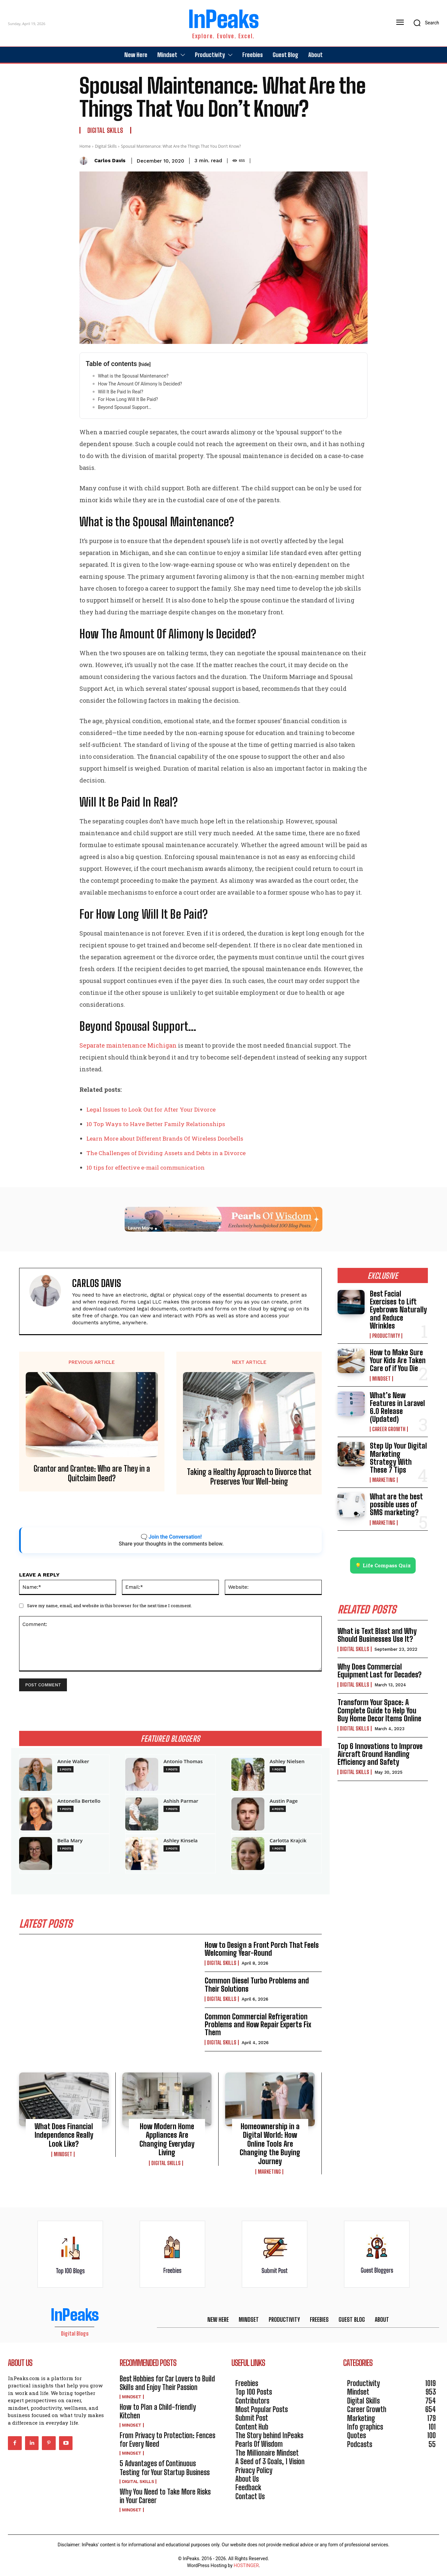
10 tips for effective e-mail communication (145, 1167)
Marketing (269, 2171)
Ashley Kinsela (181, 1840)
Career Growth (388, 1429)
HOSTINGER (246, 2565)
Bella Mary (70, 1840)
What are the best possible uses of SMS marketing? (396, 1504)
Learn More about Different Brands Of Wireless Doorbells (164, 1138)
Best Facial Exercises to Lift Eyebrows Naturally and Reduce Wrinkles (398, 1309)
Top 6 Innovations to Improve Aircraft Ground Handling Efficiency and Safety (380, 1754)
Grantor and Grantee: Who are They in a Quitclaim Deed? (92, 1473)
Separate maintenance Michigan (128, 1045)
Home (85, 146)
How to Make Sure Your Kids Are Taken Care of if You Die (398, 1360)
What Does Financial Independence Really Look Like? (64, 2135)
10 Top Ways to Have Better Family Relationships (155, 1124)
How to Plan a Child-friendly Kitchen (158, 2411)
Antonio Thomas (183, 1761)
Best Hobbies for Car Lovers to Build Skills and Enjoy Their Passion (167, 2383)
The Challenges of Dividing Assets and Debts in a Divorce (166, 1153)
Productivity (386, 1335)
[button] (424, 23)
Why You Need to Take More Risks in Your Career (165, 2496)
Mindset (63, 2154)
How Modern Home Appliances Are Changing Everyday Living (166, 2139)
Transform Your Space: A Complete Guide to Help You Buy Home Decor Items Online (379, 1710)
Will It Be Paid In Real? (120, 391)
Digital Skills (105, 130)
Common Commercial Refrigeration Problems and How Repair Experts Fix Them (258, 2024)
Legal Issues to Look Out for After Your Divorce (151, 1109)
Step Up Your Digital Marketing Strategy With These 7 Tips (398, 1457)
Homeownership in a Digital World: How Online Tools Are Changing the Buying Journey (270, 2144)
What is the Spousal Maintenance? (133, 376)
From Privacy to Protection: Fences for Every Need (167, 2439)
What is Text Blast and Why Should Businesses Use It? (377, 1635)
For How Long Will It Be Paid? (128, 399)
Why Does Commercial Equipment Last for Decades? (380, 1670)
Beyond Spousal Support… (124, 407)
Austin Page (284, 1801)
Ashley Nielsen (287, 1761)
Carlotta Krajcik (288, 1840)
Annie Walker (73, 1761)
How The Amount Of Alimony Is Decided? (140, 383)
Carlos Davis (110, 161)
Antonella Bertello (79, 1801)
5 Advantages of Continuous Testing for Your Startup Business (165, 2467)
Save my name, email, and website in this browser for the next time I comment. (109, 1606)
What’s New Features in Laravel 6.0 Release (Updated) (397, 1407)
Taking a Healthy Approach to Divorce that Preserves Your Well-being (249, 1476)
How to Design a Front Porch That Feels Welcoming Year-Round (262, 1949)
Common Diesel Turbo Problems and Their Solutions (257, 1984)
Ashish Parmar (181, 1801)
